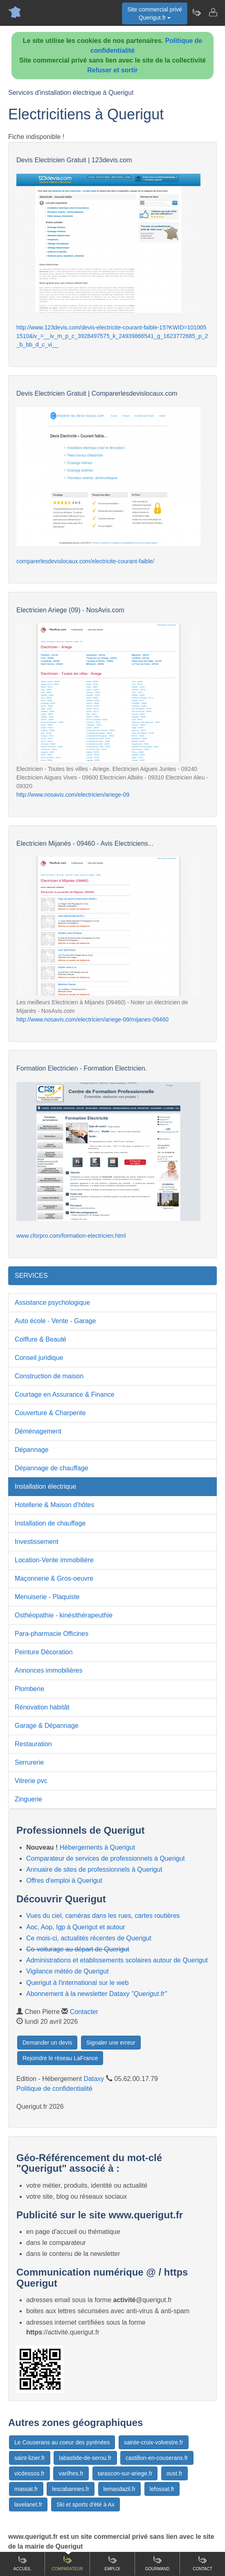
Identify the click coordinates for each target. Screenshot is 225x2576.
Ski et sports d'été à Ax (85, 2504)
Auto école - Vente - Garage (55, 1320)
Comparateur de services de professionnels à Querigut (105, 1858)
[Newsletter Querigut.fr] (196, 12)
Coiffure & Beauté (40, 1339)
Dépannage (32, 1449)
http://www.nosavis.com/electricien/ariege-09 (72, 794)
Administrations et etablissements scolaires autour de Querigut (117, 1960)
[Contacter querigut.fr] (213, 12)
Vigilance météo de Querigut (67, 1971)
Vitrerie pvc (31, 1780)
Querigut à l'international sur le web (77, 1982)
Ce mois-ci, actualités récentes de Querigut (88, 1938)
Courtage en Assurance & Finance (65, 1394)
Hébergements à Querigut (97, 1847)
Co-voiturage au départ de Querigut (77, 1949)
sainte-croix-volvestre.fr (153, 2442)
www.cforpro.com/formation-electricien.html (71, 1235)
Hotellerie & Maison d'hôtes (54, 1504)
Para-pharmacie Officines (51, 1633)
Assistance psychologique (52, 1302)
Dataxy (94, 2078)
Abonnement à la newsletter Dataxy (96, 1993)
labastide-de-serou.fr (85, 2458)
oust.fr (174, 2473)
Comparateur (67, 2563)
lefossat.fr (162, 2489)
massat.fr (26, 2489)
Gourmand (157, 2563)
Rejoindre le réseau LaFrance (60, 2058)
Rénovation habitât (42, 1707)
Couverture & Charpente (50, 1412)
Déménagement (38, 1431)
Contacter (84, 2011)
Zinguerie (28, 1799)
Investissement (37, 1541)
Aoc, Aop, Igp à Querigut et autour (75, 1927)
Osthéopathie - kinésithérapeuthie (63, 1615)
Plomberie (29, 1688)
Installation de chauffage (50, 1523)
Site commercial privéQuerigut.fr (154, 13)
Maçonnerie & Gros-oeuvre (54, 1578)
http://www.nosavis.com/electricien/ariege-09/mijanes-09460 (92, 1019)
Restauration (33, 1743)
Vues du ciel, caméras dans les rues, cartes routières (103, 1915)
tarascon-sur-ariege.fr (125, 2473)
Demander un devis (47, 2042)
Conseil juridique (39, 1357)
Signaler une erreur (110, 2042)
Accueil (22, 2563)
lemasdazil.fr (120, 2489)
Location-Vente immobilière (54, 1560)
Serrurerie (29, 1762)
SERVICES (31, 1275)
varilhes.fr (71, 2473)
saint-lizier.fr (29, 2458)
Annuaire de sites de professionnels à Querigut (94, 1869)
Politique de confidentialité (54, 2088)
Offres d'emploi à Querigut (64, 1880)
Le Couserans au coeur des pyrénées (62, 2442)
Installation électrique (45, 1486)
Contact (202, 2563)
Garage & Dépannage (47, 1725)
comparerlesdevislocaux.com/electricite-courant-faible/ (85, 561)
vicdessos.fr (29, 2473)
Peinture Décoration (43, 1652)
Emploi (112, 2563)
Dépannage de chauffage (51, 1468)
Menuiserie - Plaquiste (47, 1596)
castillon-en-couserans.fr (157, 2458)
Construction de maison (49, 1376)
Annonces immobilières (48, 1670)
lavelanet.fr (28, 2504)
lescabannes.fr (70, 2489)
